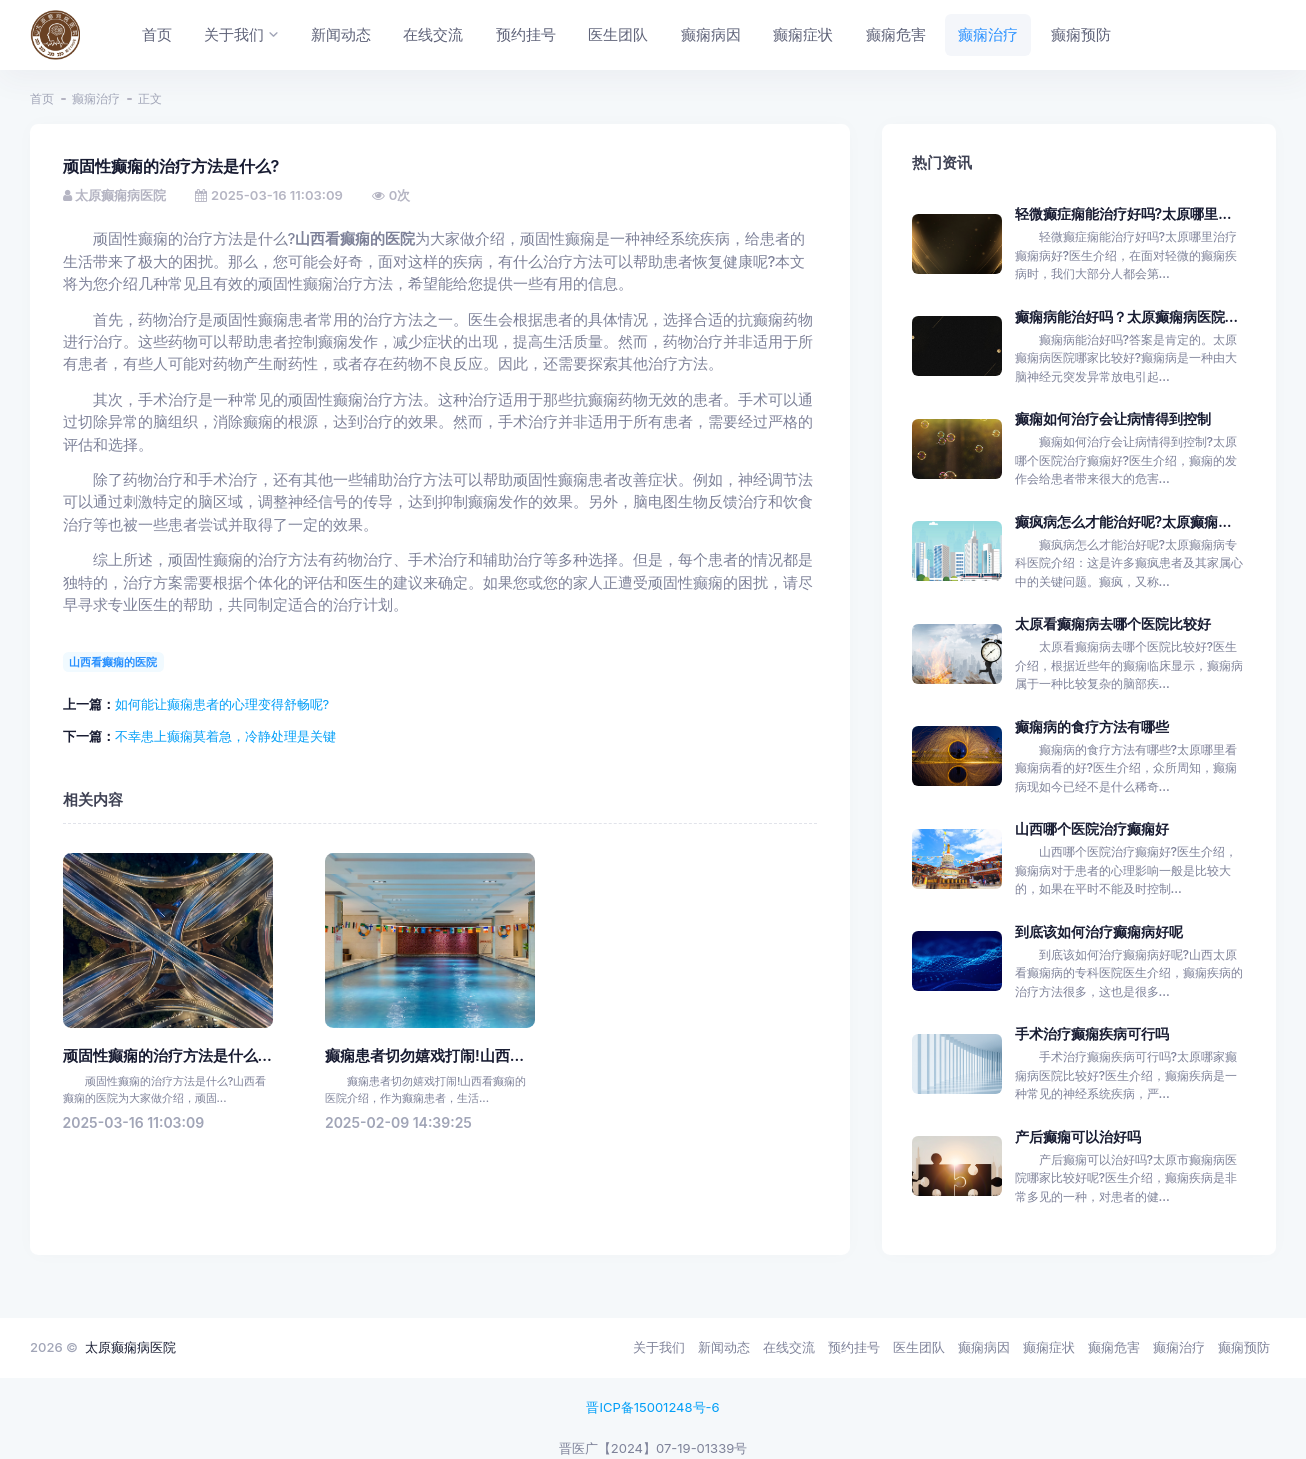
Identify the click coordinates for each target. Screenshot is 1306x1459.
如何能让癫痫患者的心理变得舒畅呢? (222, 704)
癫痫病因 (984, 1347)
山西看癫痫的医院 (113, 662)
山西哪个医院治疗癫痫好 (1092, 828)
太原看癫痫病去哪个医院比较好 (1113, 623)
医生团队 (919, 1347)
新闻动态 (724, 1347)
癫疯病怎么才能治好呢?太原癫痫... (1123, 521)
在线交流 (789, 1347)
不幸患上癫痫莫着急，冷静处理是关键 (225, 736)
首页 (42, 98)
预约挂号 (854, 1347)
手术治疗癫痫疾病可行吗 (1092, 1033)
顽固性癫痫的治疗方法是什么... (167, 1056)
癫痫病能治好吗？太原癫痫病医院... (1126, 316)
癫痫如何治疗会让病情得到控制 (1113, 418)
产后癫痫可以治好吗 (1078, 1136)
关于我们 (659, 1347)
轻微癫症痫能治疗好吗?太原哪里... (1123, 213)
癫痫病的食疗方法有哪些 (1092, 726)
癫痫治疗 (96, 98)
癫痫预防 (1244, 1347)
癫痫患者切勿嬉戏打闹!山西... (424, 1056)
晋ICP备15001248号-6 (652, 1407)
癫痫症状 (1049, 1347)
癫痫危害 (1114, 1347)
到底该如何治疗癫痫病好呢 (1099, 931)
